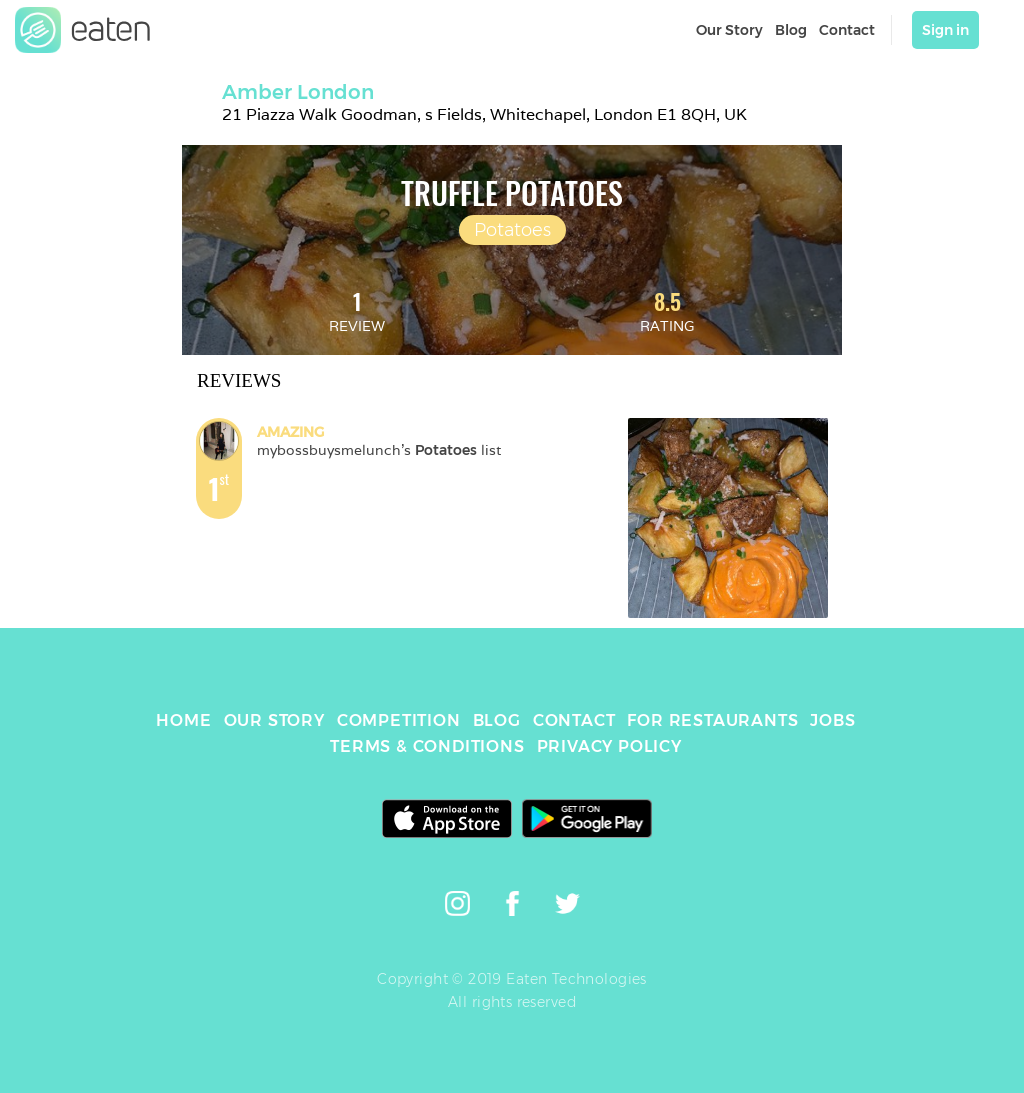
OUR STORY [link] (274, 720)
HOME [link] (183, 720)
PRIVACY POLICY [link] (609, 746)
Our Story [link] (729, 30)
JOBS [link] (832, 720)
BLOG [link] (497, 720)
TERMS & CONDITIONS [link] (427, 746)
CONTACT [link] (574, 720)
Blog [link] (791, 30)
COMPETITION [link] (399, 720)
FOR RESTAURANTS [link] (712, 720)
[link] (83, 30)
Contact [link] (847, 30)
